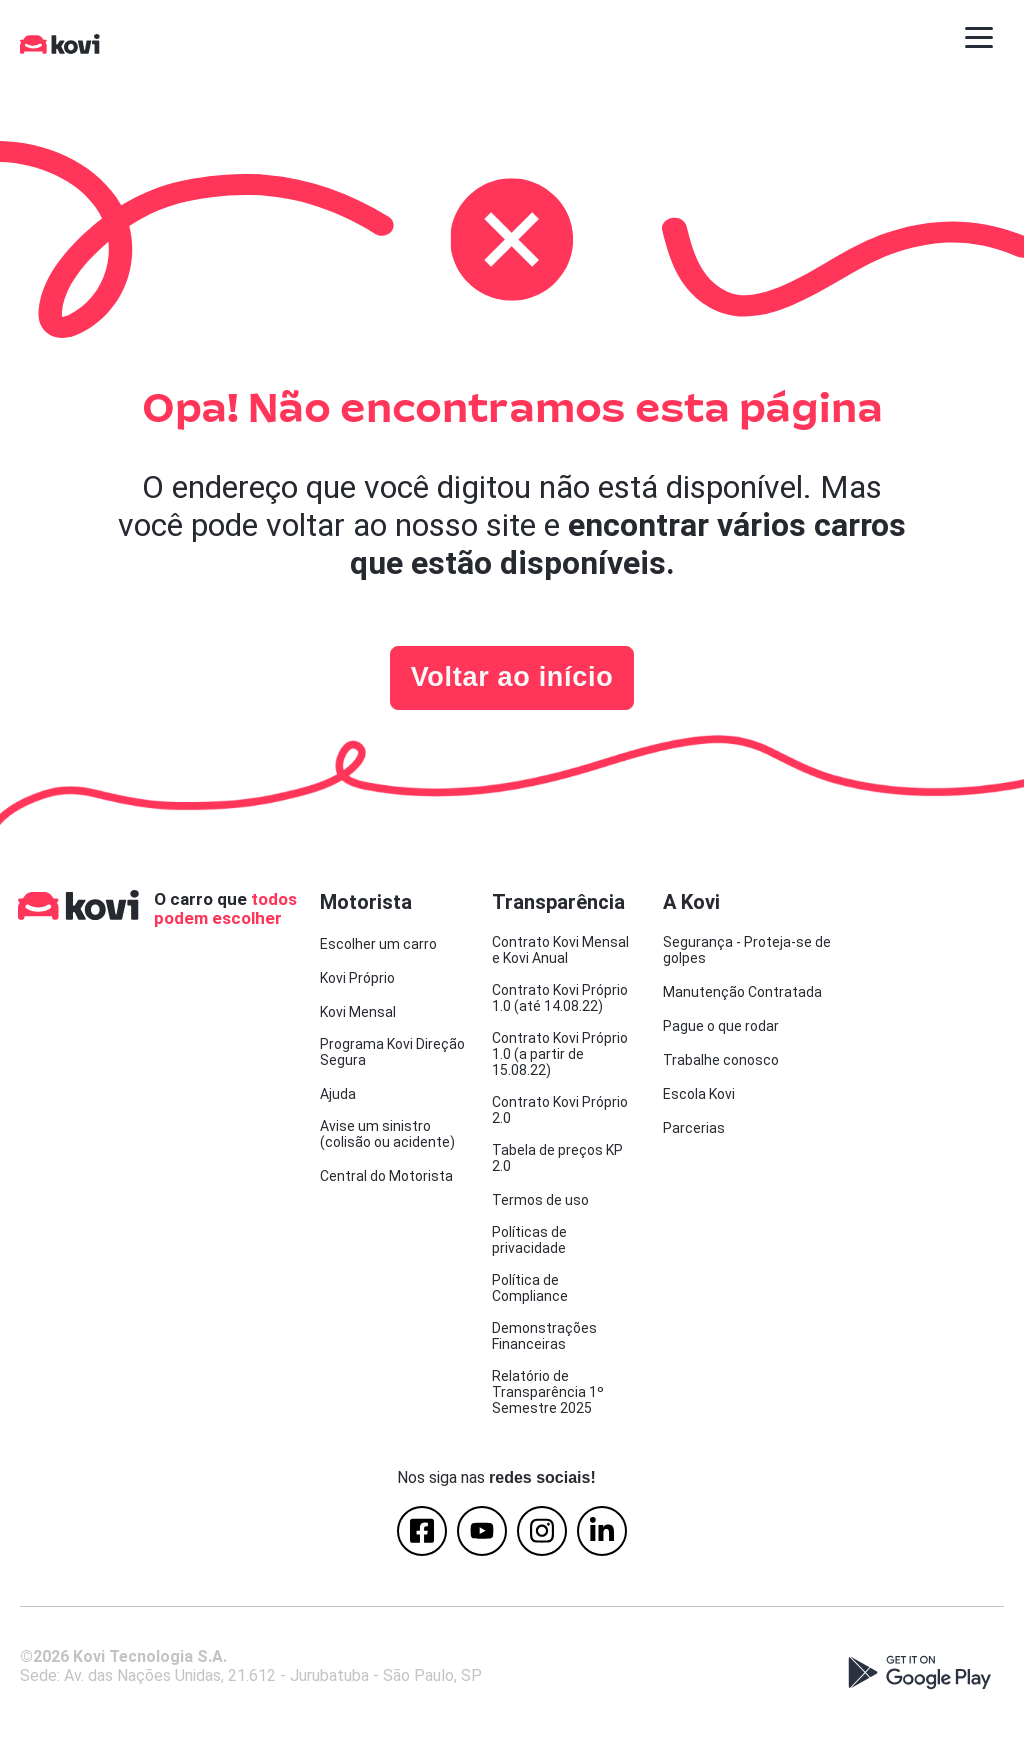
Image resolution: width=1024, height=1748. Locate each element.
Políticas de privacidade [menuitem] (529, 1240)
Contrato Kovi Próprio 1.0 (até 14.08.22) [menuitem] (560, 998)
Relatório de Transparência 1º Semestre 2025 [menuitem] (548, 1392)
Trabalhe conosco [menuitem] (721, 1060)
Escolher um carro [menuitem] (378, 944)
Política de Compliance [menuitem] (530, 1288)
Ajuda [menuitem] (338, 1094)
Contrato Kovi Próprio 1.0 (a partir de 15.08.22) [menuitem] (560, 1054)
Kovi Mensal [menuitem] (358, 1012)
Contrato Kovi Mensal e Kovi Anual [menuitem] (560, 950)
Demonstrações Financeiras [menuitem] (544, 1336)
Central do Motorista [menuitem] (386, 1176)
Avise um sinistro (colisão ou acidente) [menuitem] (387, 1134)
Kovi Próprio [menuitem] (357, 978)
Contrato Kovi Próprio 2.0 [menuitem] (560, 1110)
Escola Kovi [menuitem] (699, 1094)
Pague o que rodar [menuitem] (721, 1026)
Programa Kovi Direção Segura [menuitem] (392, 1052)
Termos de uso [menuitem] (540, 1200)
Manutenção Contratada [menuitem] (742, 992)
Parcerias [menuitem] (694, 1128)
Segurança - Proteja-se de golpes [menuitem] (747, 950)
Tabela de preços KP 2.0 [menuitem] (557, 1158)
